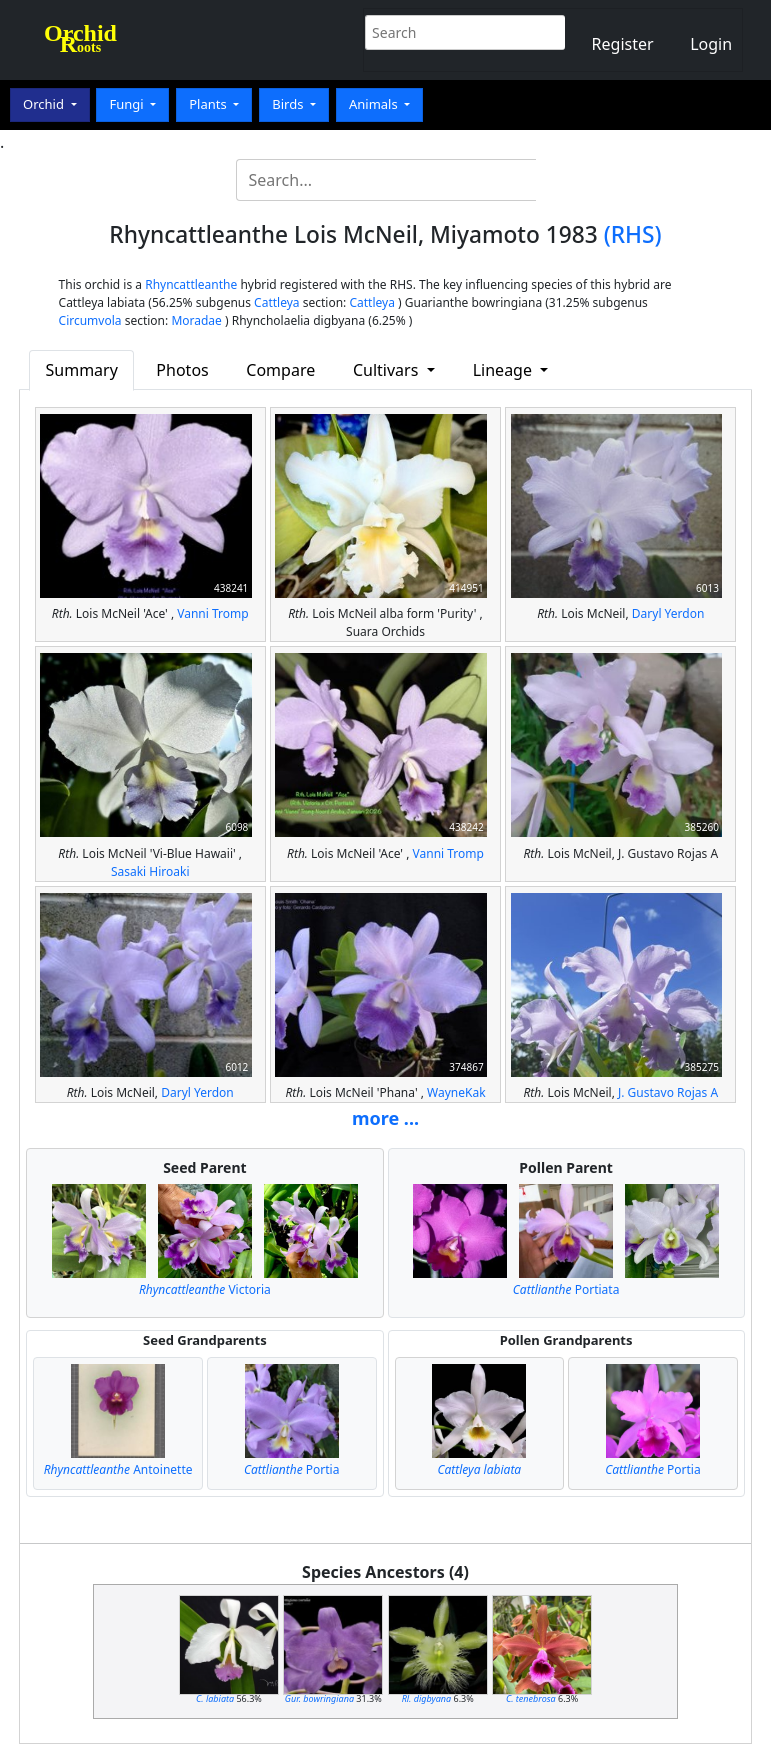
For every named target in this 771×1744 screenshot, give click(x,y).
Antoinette (118, 1469)
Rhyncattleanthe (191, 284)
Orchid (45, 104)
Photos (182, 370)
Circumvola (90, 320)
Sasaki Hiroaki (150, 871)
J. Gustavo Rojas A (668, 1092)
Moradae (196, 320)
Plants (209, 104)
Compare (280, 370)
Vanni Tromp (212, 613)
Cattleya (276, 302)
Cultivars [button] (388, 370)
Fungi (128, 104)
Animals (375, 104)
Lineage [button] (504, 370)
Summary (82, 370)
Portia (291, 1469)
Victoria (205, 1289)
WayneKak (456, 1092)
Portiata (566, 1289)
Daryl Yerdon (668, 613)
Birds (289, 104)
